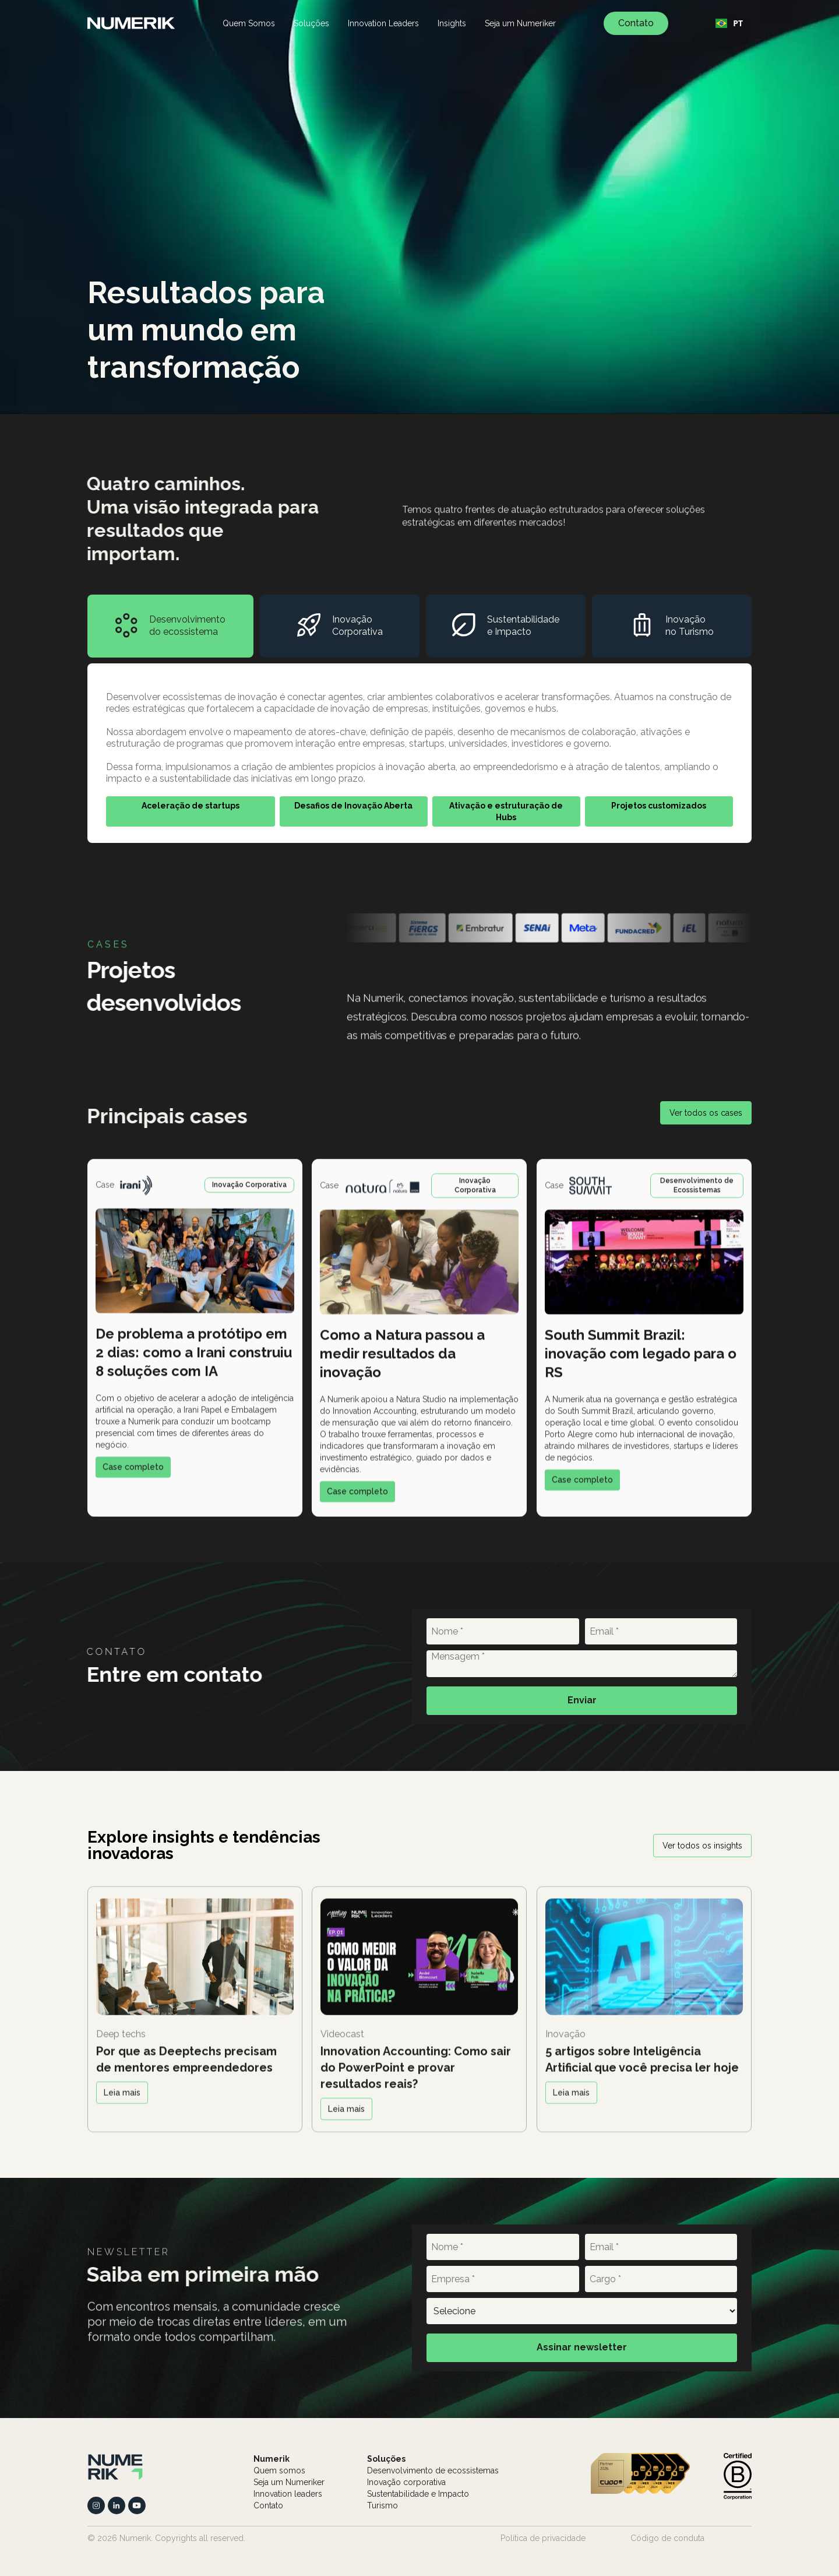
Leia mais (122, 2101)
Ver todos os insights (702, 1845)
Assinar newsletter (582, 2347)
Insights (452, 23)
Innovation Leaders (383, 23)
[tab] (170, 626)
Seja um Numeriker (520, 23)
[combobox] (729, 23)
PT (729, 23)
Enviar (582, 1700)
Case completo (133, 1475)
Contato (636, 23)
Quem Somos (249, 23)
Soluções (311, 23)
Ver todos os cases (705, 1112)
